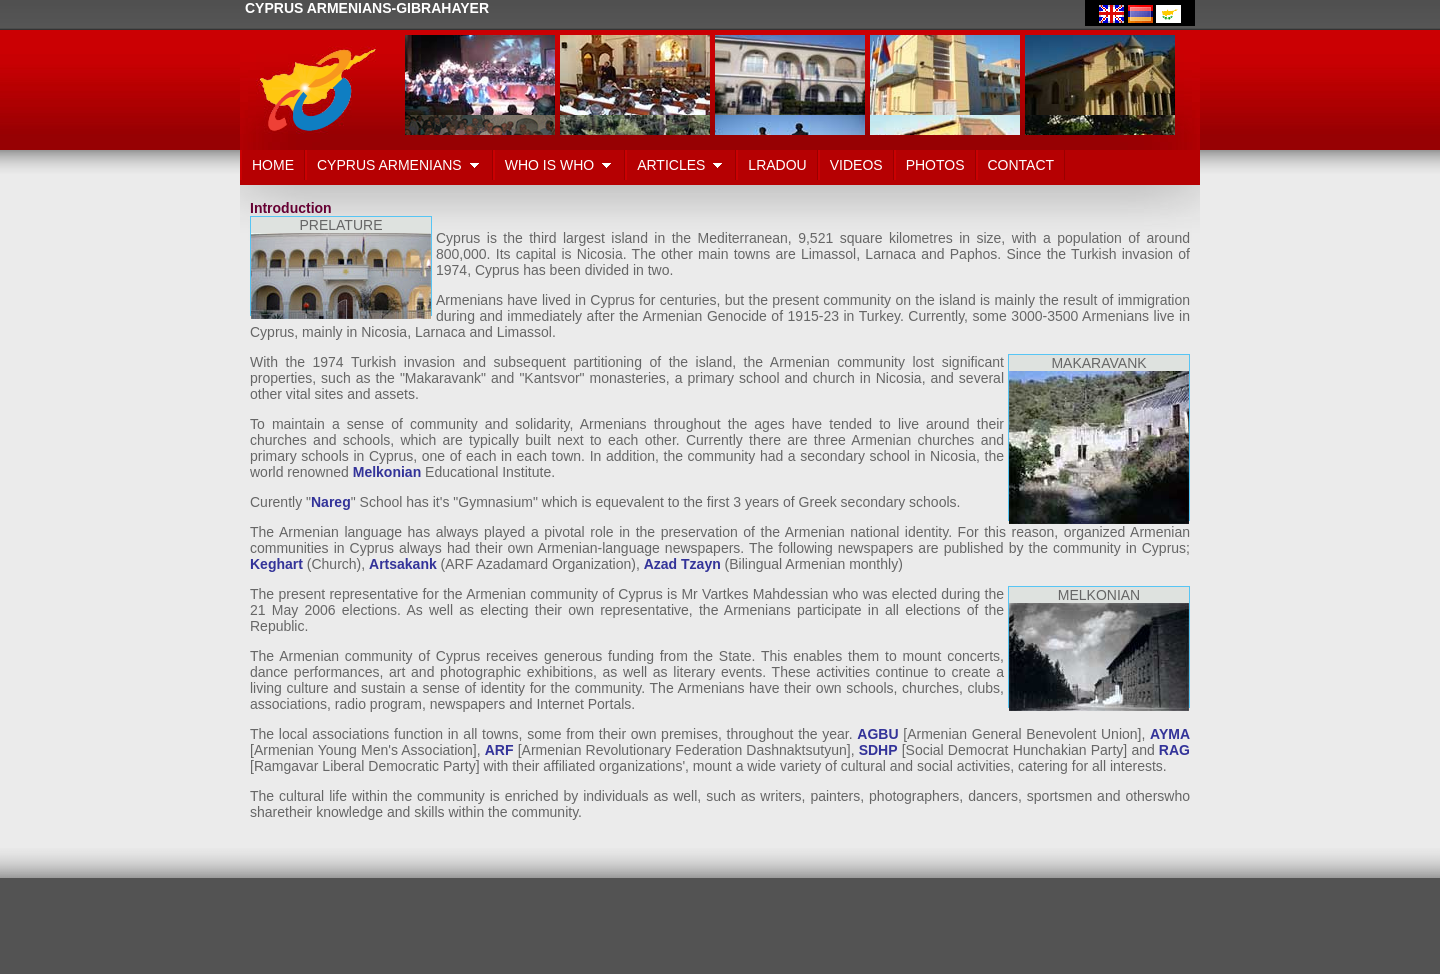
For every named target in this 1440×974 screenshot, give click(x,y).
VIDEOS (856, 165)
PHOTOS (935, 165)
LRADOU (777, 165)
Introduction (291, 208)
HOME (273, 165)
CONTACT (1021, 165)
